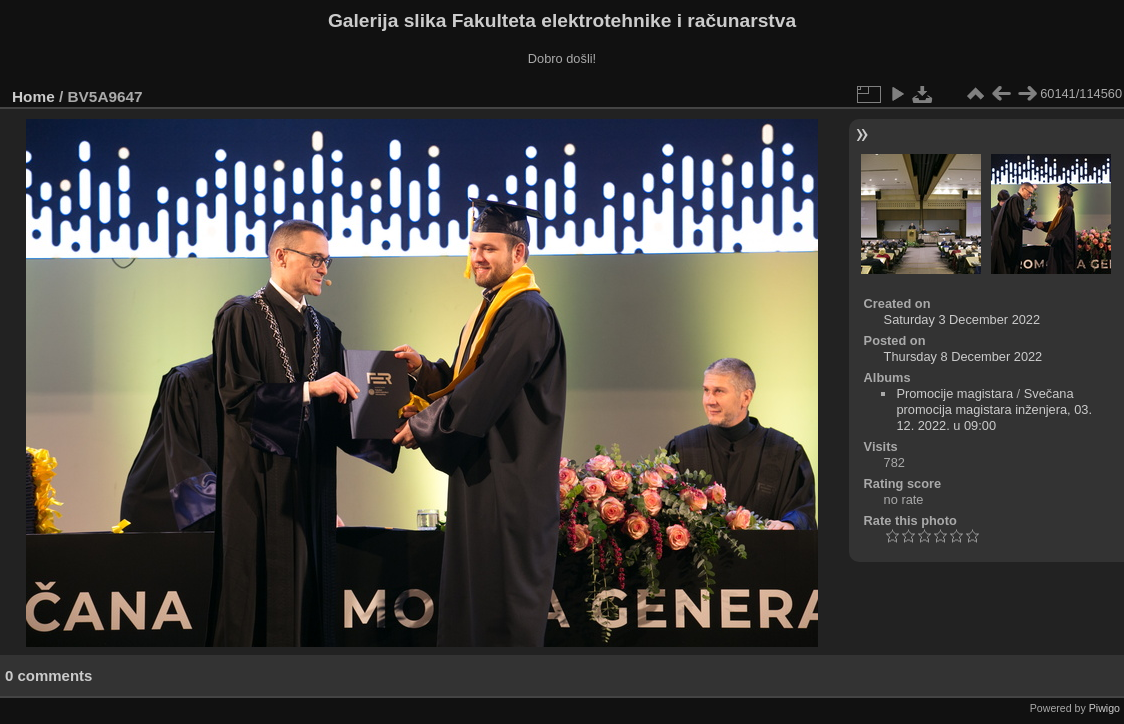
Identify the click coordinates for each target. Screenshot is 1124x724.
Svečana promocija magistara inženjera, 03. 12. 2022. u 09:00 (994, 409)
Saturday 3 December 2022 (962, 319)
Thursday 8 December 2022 (963, 356)
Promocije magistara (954, 393)
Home (33, 96)
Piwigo (1104, 708)
